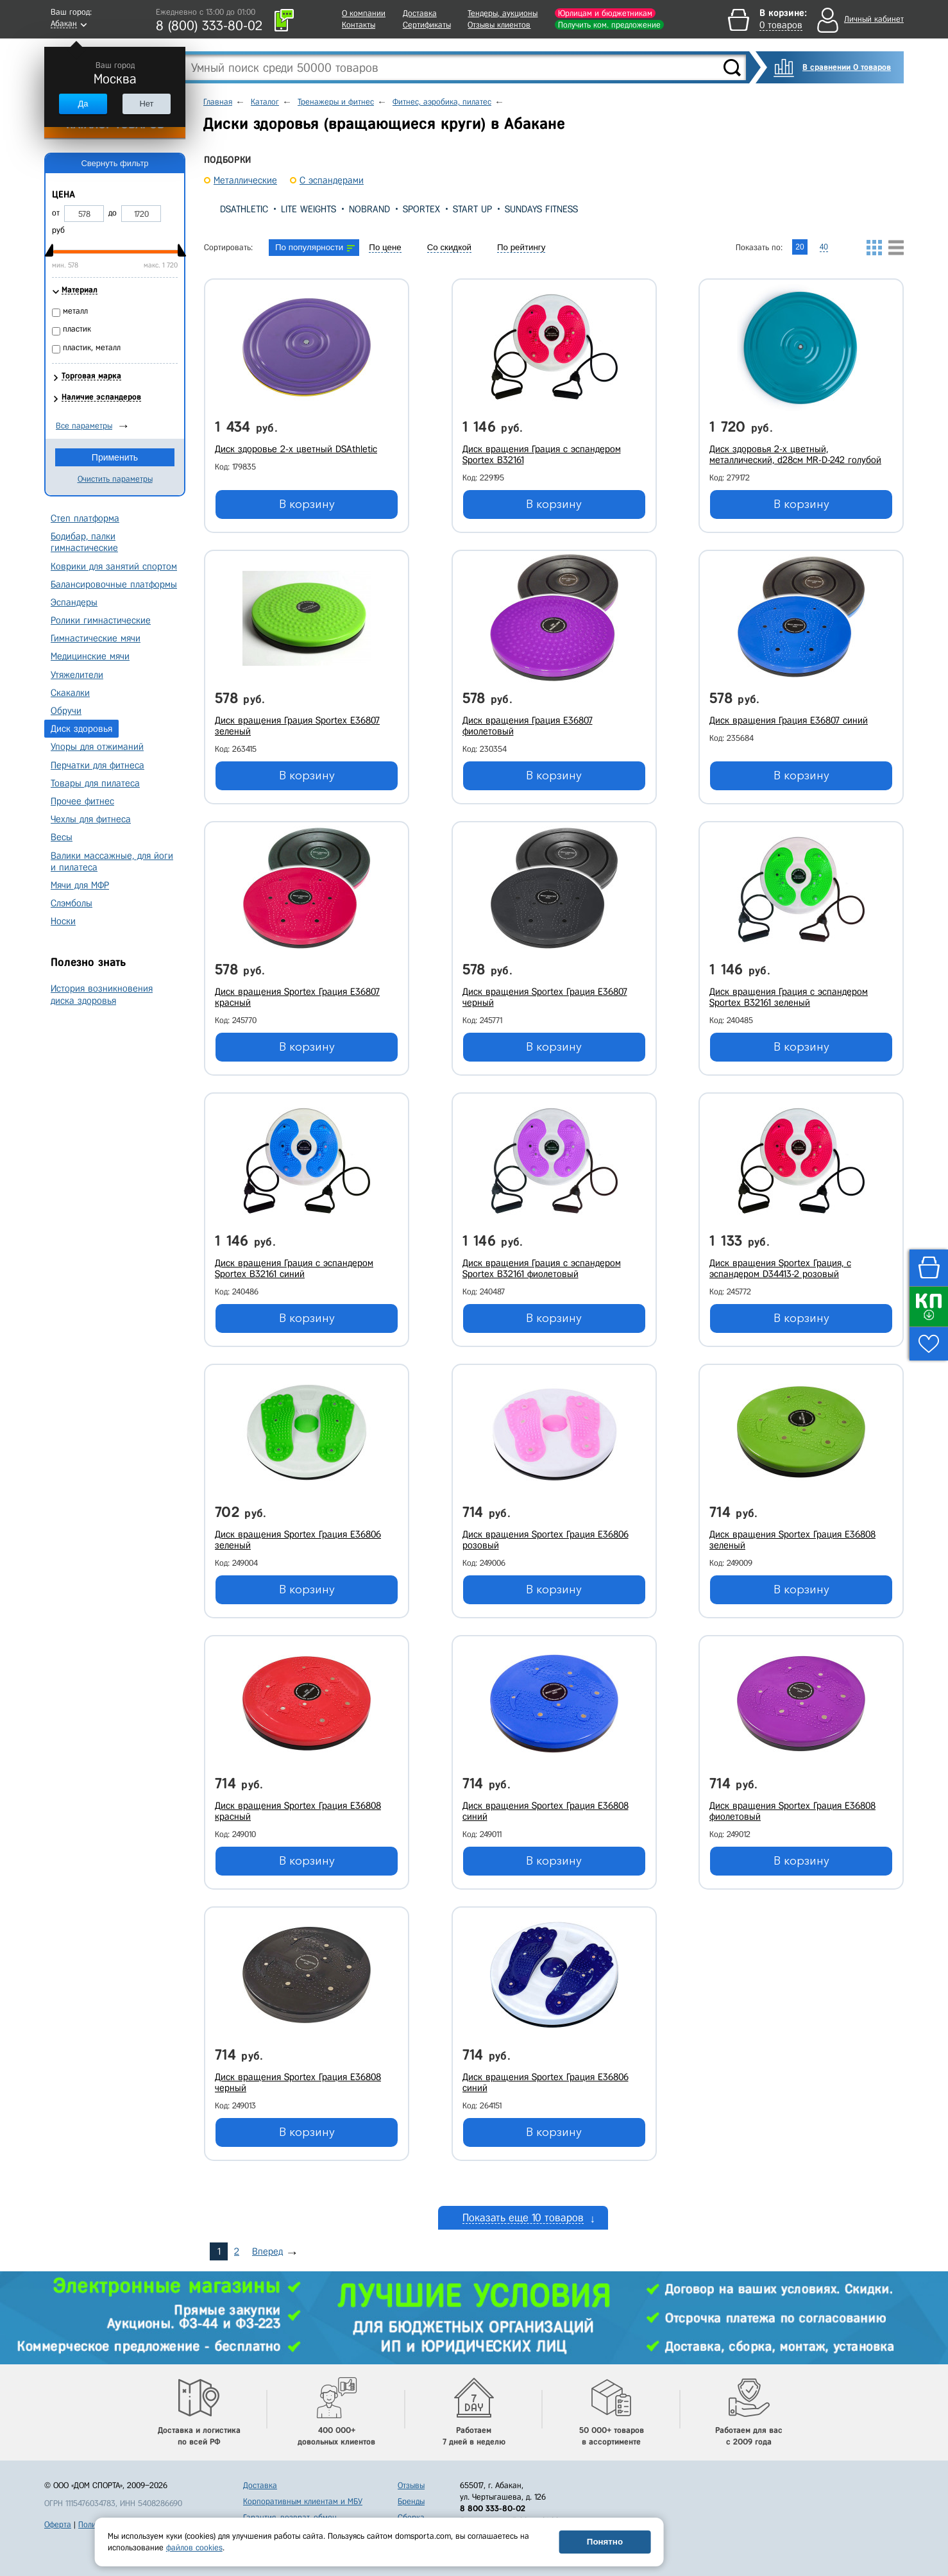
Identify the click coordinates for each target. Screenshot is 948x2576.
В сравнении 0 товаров (846, 67)
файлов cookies (194, 2547)
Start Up (472, 209)
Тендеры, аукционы (502, 13)
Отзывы (411, 2485)
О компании (363, 13)
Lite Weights (308, 209)
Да (83, 103)
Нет (146, 103)
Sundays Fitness (541, 209)
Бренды (411, 2501)
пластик (77, 329)
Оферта (57, 2524)
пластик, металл (92, 347)
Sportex (421, 209)
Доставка (420, 13)
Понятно (605, 2541)
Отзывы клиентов (499, 25)
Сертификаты (427, 25)
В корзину (307, 504)
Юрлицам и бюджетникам (605, 13)
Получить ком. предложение (609, 25)
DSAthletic (244, 209)
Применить (115, 457)
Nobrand (369, 209)
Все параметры (84, 425)
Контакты (358, 25)
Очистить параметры (115, 479)
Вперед (267, 2251)
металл (75, 311)
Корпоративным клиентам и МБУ (302, 2501)
